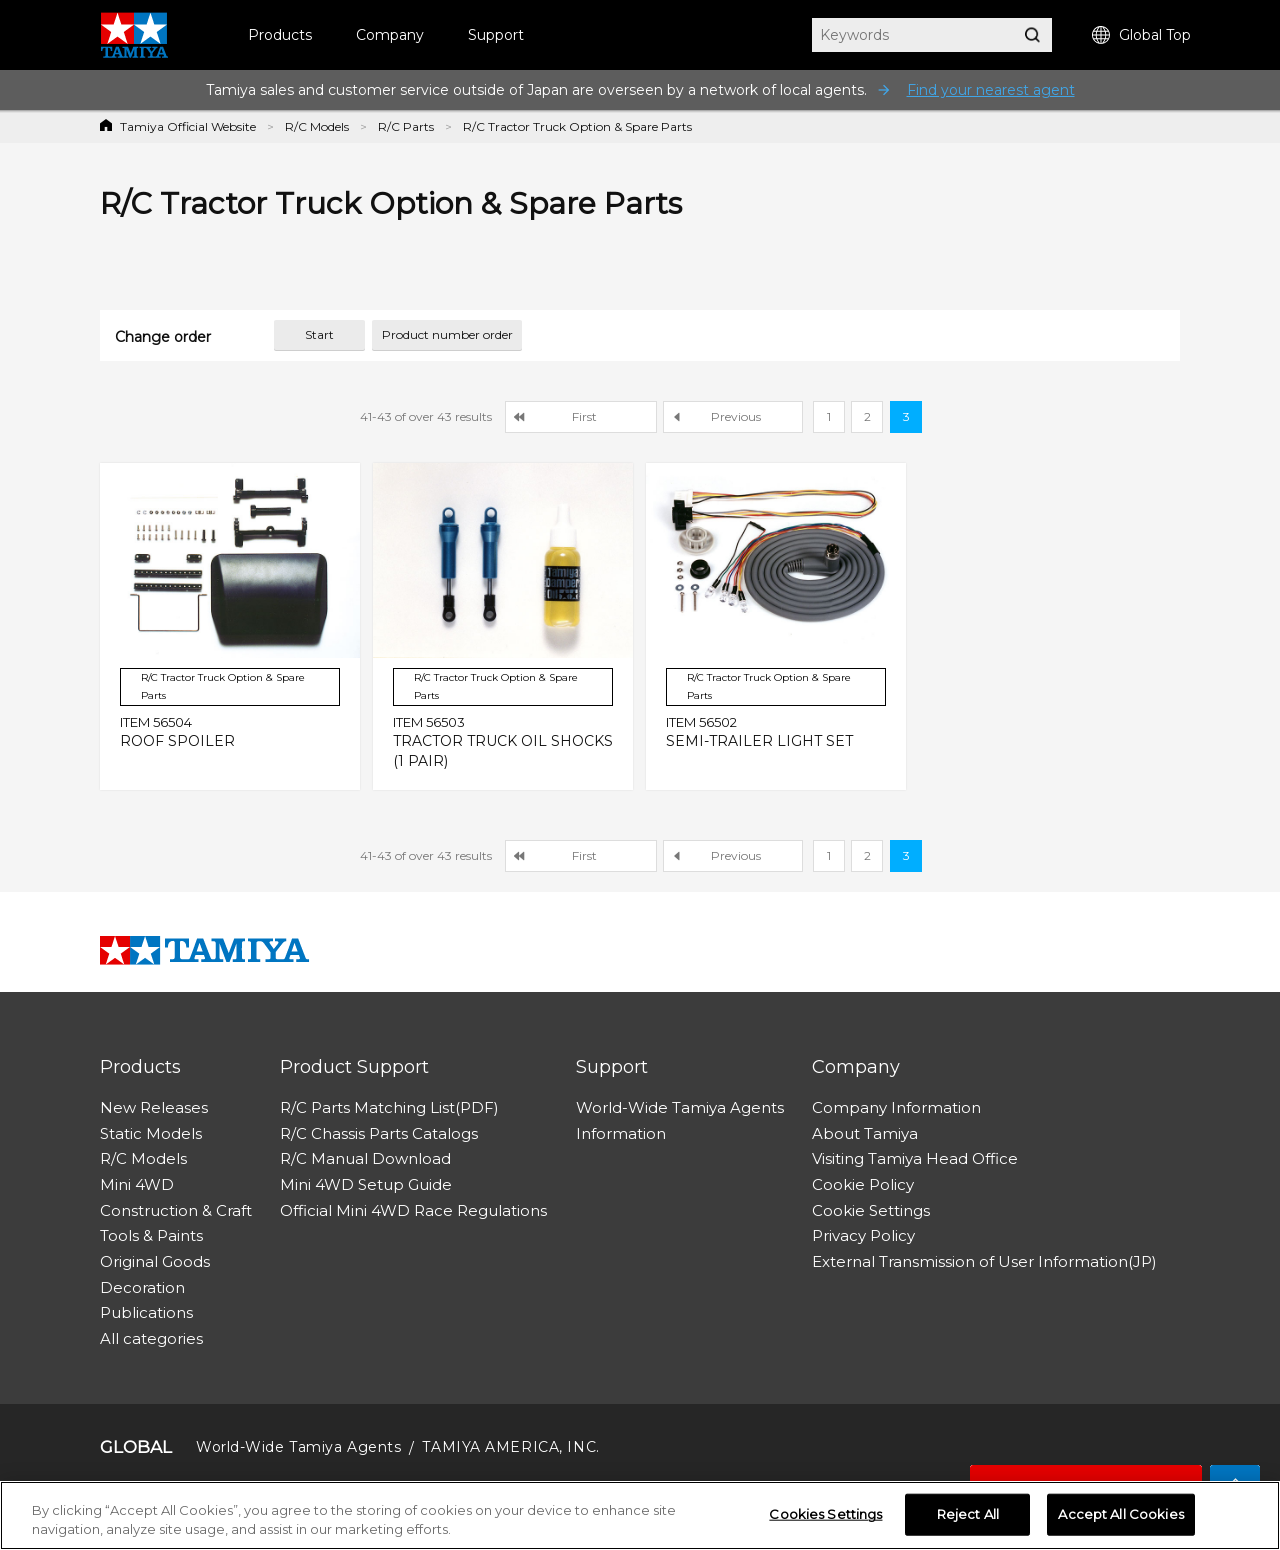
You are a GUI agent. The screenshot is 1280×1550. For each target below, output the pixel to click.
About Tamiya (865, 1133)
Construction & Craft (176, 1210)
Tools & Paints (151, 1235)
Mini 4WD (137, 1184)
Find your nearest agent (991, 90)
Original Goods (155, 1261)
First (584, 416)
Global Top (1141, 35)
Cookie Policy (863, 1184)
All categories (151, 1338)
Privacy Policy (863, 1235)
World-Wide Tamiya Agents (680, 1107)
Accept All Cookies (1120, 1514)
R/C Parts (406, 126)
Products (280, 35)
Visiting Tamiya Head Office (915, 1158)
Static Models (151, 1133)
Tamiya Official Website (188, 126)
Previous (736, 416)
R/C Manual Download (365, 1158)
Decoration (142, 1287)
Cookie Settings (871, 1210)
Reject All (968, 1514)
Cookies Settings (825, 1514)
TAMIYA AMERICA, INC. (510, 1447)
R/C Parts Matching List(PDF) (389, 1107)
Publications (146, 1312)
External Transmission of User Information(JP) (984, 1261)
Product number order (447, 334)
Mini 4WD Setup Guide (366, 1184)
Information (621, 1133)
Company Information (896, 1107)
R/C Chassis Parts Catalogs (379, 1133)
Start (319, 334)
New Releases (154, 1107)
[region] (640, 1515)
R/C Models (317, 126)
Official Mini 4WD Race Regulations (413, 1210)
